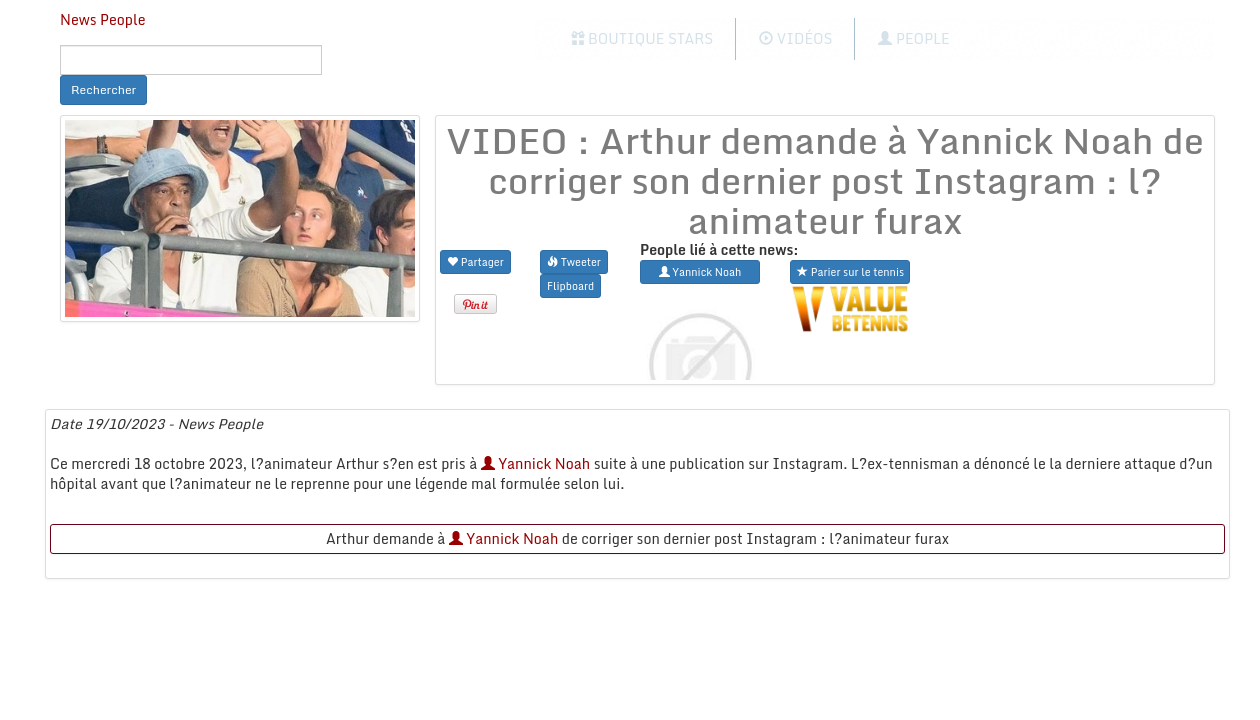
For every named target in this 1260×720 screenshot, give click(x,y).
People (913, 38)
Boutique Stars (642, 38)
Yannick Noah (535, 463)
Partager (475, 261)
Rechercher (103, 89)
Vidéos (795, 38)
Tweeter (574, 261)
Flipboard (570, 285)
